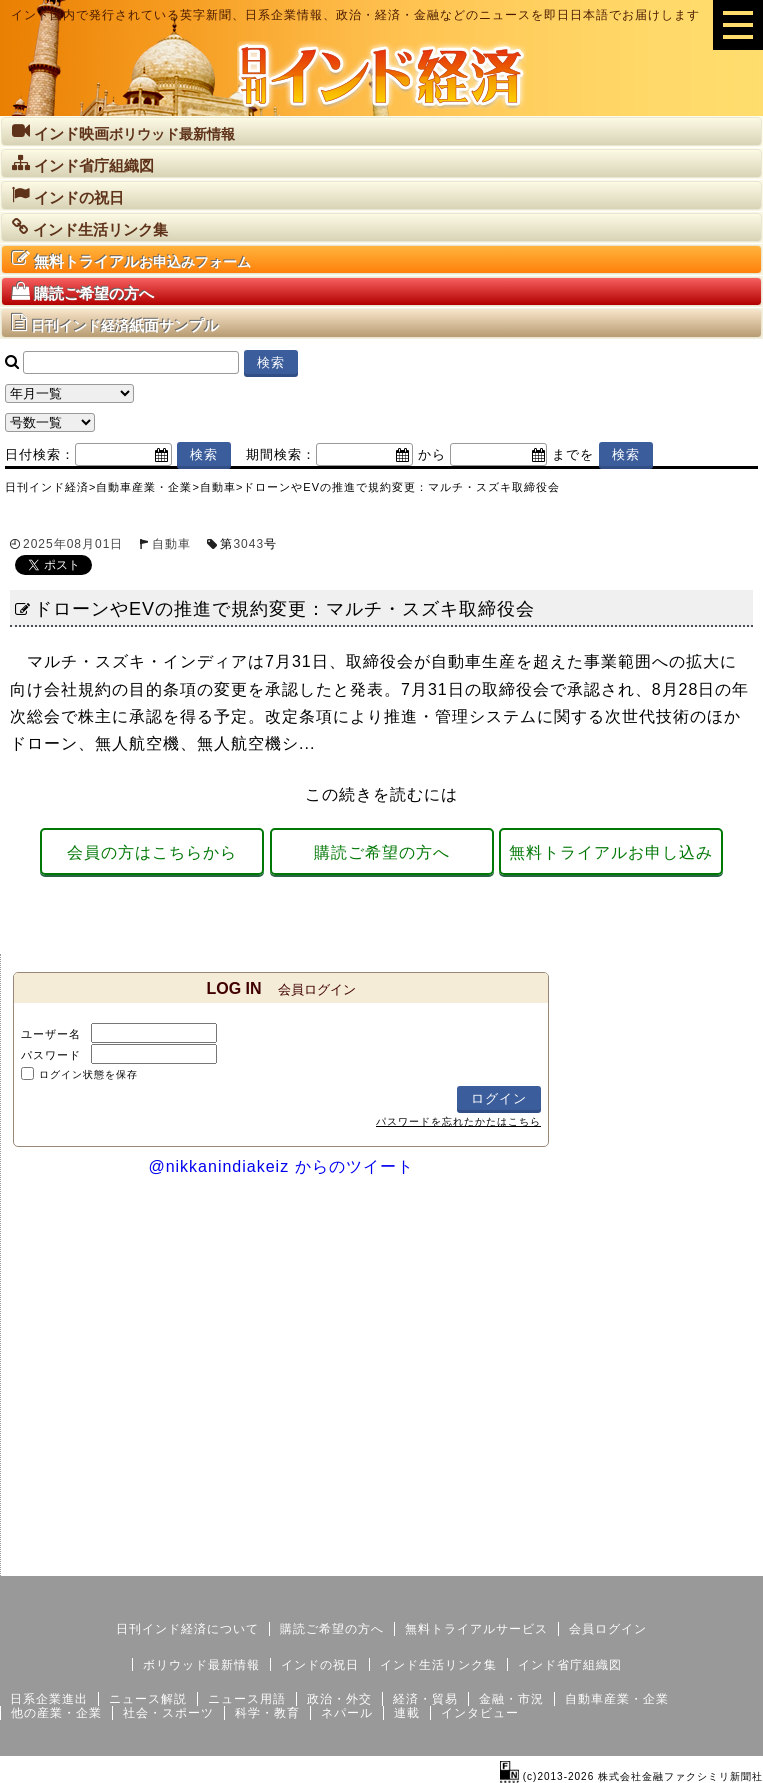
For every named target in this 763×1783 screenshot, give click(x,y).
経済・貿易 (425, 1699)
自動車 (171, 544)
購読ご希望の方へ (382, 852)
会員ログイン (608, 1629)
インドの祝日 (320, 1665)
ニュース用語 (247, 1699)
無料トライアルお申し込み (611, 852)
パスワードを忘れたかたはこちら (458, 1121)
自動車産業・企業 (617, 1699)
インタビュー (480, 1713)
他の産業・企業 (56, 1713)
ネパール (347, 1713)
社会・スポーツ (168, 1713)
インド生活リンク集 (438, 1665)
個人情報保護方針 (715, 1560)
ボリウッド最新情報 (201, 1665)
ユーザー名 (51, 1034)
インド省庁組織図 (570, 1665)
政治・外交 (339, 1699)
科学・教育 (267, 1713)
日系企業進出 (49, 1699)
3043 (248, 544)
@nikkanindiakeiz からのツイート (280, 1166)
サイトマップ (611, 1560)
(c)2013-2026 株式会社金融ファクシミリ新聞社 (631, 1776)
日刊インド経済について (187, 1629)
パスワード (51, 1055)
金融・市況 (511, 1699)
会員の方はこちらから (152, 852)
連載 (407, 1713)
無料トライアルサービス (476, 1629)
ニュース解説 (148, 1699)
